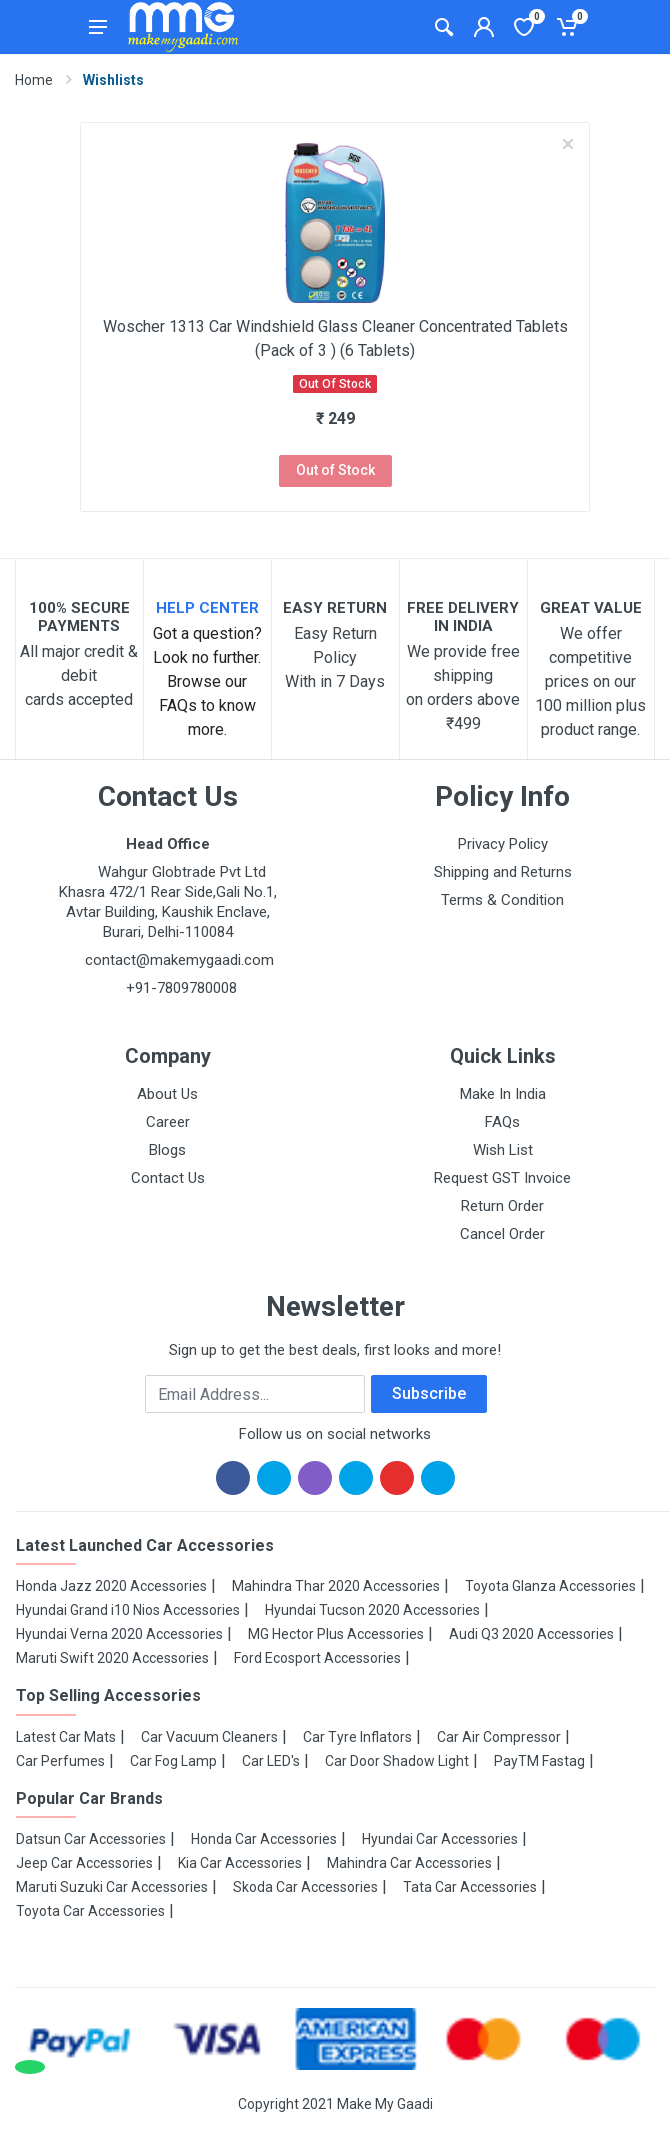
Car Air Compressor (499, 1737)
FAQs (502, 1122)
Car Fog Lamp (173, 1761)
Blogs (167, 1150)
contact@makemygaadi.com (179, 960)
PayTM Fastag (539, 1761)
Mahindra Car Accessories (409, 1863)
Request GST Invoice (502, 1178)
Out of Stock (335, 470)
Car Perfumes (60, 1761)
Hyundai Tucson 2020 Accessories (372, 1610)
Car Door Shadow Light (397, 1761)
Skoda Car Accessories (305, 1887)
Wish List (503, 1150)
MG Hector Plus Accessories (336, 1634)
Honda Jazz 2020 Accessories (111, 1586)
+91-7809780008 (179, 988)
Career (168, 1122)
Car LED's (271, 1761)
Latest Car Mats (66, 1737)
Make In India (503, 1094)
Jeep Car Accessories (84, 1863)
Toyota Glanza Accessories (550, 1586)
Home (34, 80)
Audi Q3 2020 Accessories (531, 1634)
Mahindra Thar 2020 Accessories (336, 1586)
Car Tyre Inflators (357, 1737)
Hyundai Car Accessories (440, 1839)
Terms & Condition (502, 900)
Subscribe (429, 1393)
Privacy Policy (503, 844)
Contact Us (168, 1178)
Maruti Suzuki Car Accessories (112, 1887)
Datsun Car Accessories (91, 1839)
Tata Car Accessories (470, 1887)
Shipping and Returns (503, 872)
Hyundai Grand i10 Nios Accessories (128, 1610)
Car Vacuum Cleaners (209, 1737)
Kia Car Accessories (240, 1863)
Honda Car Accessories (264, 1839)
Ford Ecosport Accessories (317, 1658)
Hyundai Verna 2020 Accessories (119, 1634)
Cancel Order (502, 1234)
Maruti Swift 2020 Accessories (112, 1658)
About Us (167, 1094)
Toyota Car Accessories (90, 1911)
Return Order (502, 1206)
